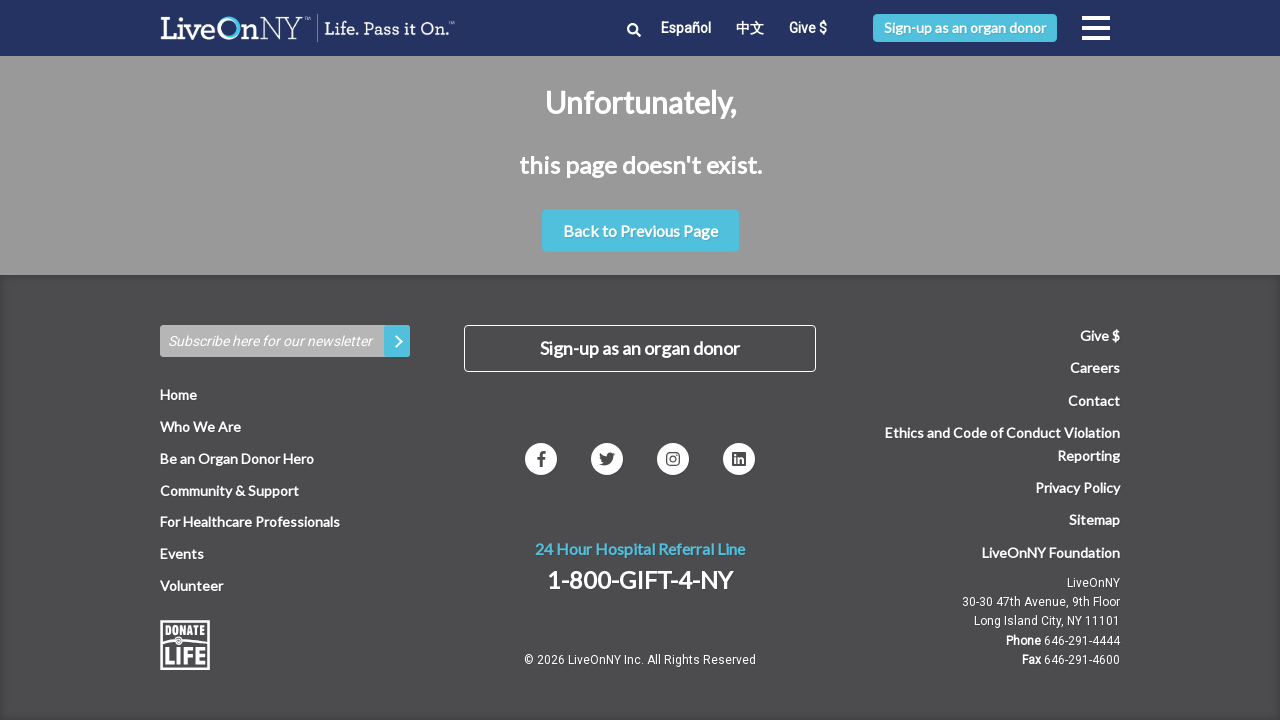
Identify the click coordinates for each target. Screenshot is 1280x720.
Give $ (808, 28)
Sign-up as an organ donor (965, 27)
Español (686, 28)
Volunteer (191, 585)
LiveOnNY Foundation (1051, 552)
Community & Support (229, 490)
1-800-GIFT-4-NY (640, 579)
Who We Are (200, 426)
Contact (1094, 400)
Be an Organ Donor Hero (237, 458)
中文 (750, 28)
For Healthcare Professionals (250, 521)
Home (178, 394)
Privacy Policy (1077, 487)
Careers (1095, 367)
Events (182, 553)
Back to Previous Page (640, 230)
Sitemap (1094, 519)
